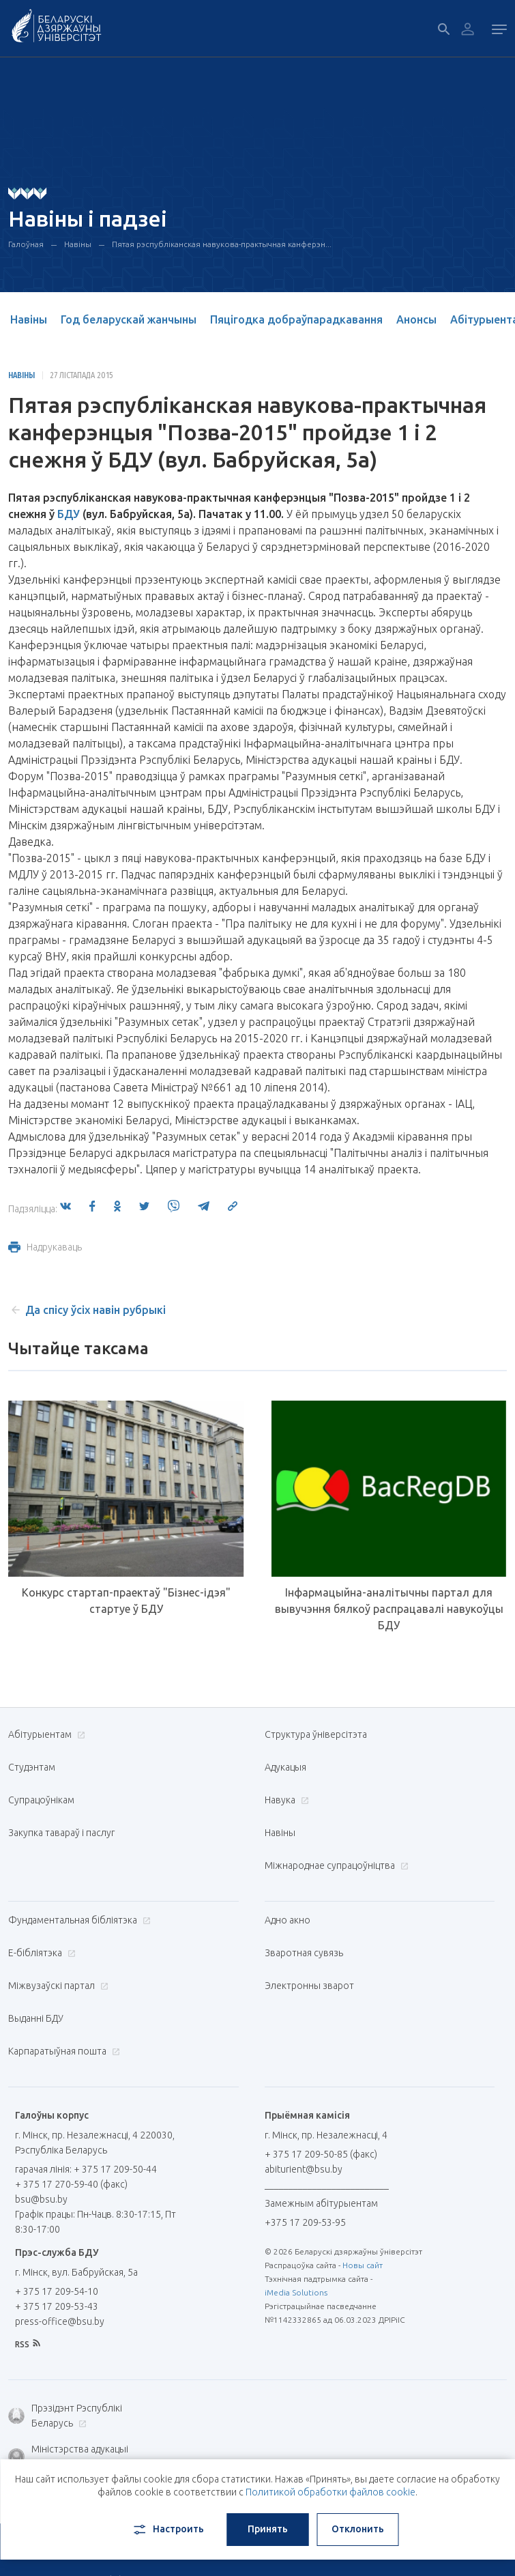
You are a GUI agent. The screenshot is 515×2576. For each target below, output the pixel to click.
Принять (268, 2528)
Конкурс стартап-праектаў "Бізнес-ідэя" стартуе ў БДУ (126, 1600)
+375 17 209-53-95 (305, 2222)
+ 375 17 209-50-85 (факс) (321, 2154)
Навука (285, 1799)
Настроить (167, 2529)
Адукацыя (285, 1767)
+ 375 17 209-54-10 (56, 2291)
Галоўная (26, 244)
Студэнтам (31, 1767)
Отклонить (358, 2528)
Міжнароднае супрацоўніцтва (335, 1865)
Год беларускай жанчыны (128, 319)
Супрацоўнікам (41, 1799)
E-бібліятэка (40, 1952)
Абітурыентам (45, 1734)
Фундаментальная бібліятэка (77, 1920)
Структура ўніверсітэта (316, 1734)
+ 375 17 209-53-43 (56, 2306)
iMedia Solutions (296, 2292)
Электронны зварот (309, 1985)
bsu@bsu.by (41, 2199)
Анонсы (416, 319)
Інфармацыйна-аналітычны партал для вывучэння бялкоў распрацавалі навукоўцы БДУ (389, 1608)
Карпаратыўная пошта (62, 2051)
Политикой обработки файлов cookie (330, 2492)
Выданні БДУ (35, 2018)
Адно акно (287, 1920)
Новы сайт (362, 2265)
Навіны (77, 244)
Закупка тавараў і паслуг (61, 1832)
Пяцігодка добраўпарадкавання (296, 319)
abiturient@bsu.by (303, 2169)
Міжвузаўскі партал (56, 1985)
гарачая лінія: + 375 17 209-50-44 (86, 2169)
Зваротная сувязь (304, 1952)
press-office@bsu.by (59, 2321)
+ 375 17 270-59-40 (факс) (71, 2184)
